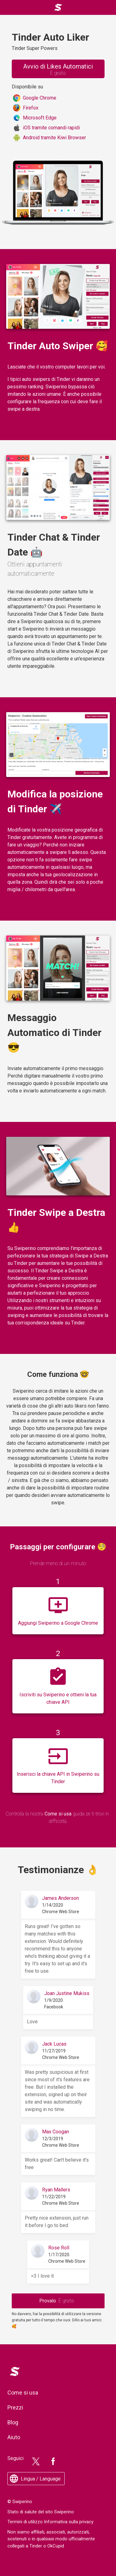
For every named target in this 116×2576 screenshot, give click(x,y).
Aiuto (13, 2437)
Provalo (56, 2301)
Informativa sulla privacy (68, 2522)
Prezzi (15, 2407)
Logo (13, 2368)
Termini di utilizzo (25, 2522)
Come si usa (58, 1814)
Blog (12, 2422)
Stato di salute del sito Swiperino (40, 2512)
